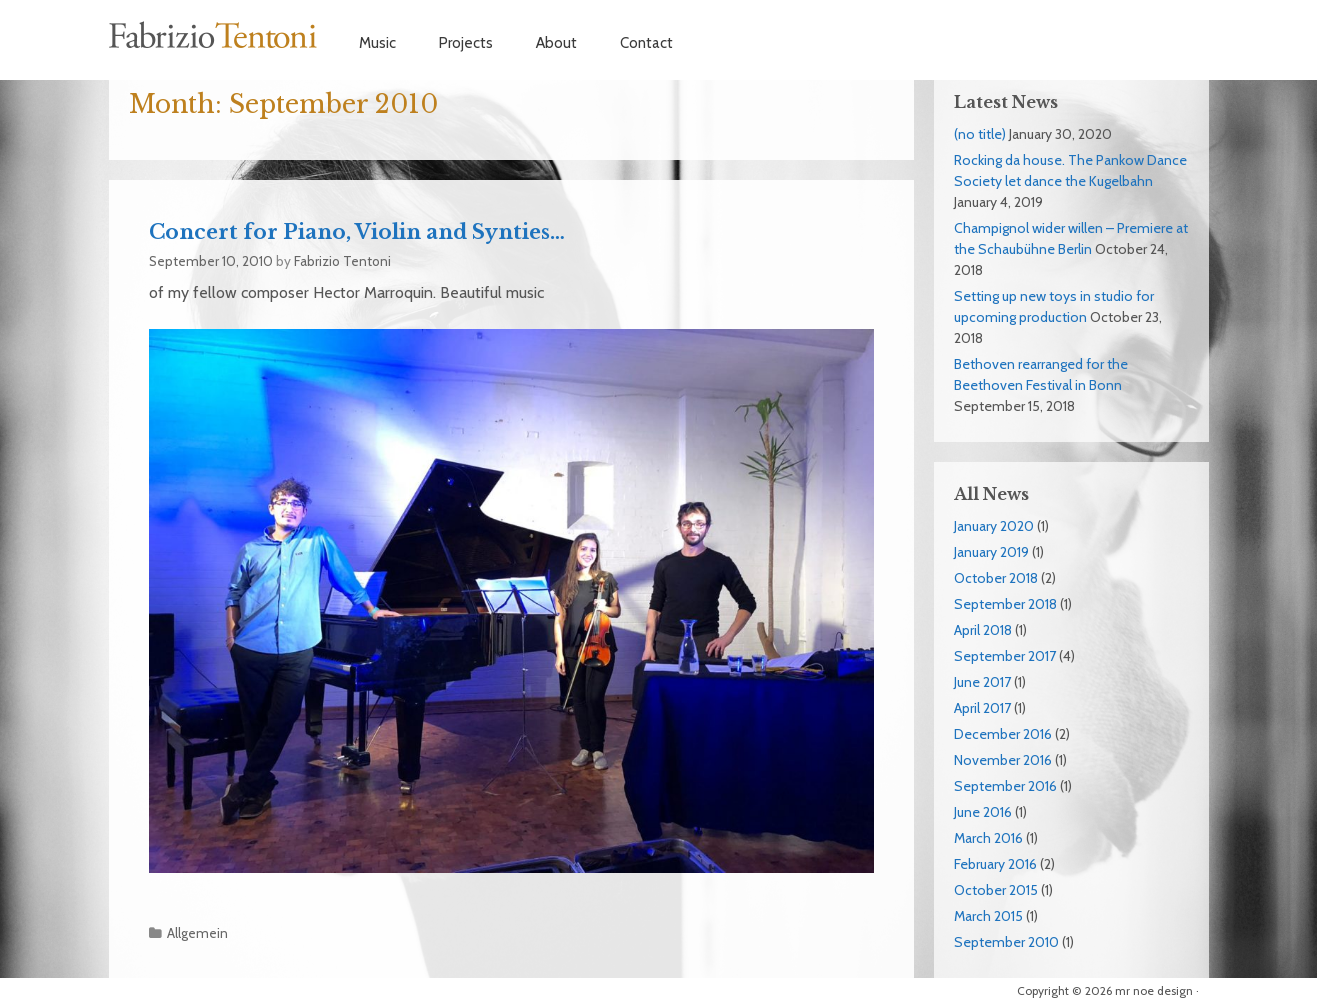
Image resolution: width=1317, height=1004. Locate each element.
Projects (466, 43)
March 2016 (988, 838)
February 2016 (995, 864)
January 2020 (994, 526)
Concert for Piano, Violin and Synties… (357, 232)
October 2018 (996, 578)
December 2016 (1003, 734)
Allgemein (197, 933)
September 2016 (1005, 786)
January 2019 (991, 552)
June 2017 (982, 682)
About (556, 43)
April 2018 (983, 630)
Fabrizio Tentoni (214, 35)
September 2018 (1005, 604)
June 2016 (983, 812)
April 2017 (982, 708)
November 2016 (1003, 760)
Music (377, 43)
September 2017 (1005, 656)
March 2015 (988, 916)
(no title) (980, 134)
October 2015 (996, 890)
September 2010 (1006, 942)
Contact (646, 43)
